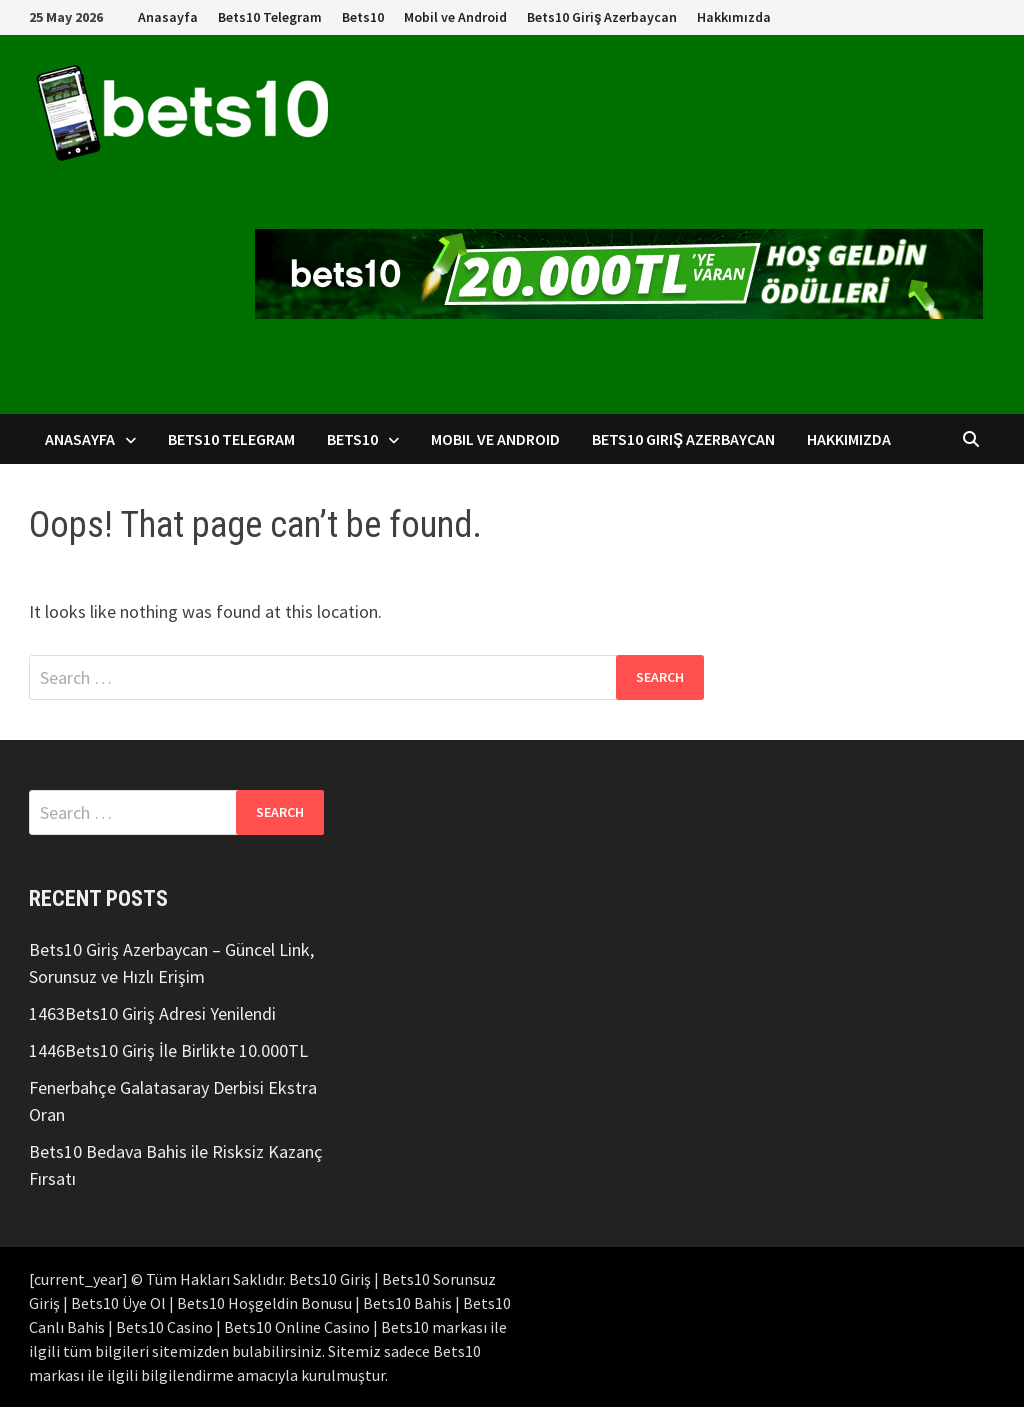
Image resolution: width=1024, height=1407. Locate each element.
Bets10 (363, 17)
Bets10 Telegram (270, 17)
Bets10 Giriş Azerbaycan (602, 17)
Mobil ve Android (455, 17)
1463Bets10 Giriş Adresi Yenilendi (152, 1013)
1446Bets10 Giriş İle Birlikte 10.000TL (168, 1050)
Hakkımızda (734, 17)
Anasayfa (168, 17)
